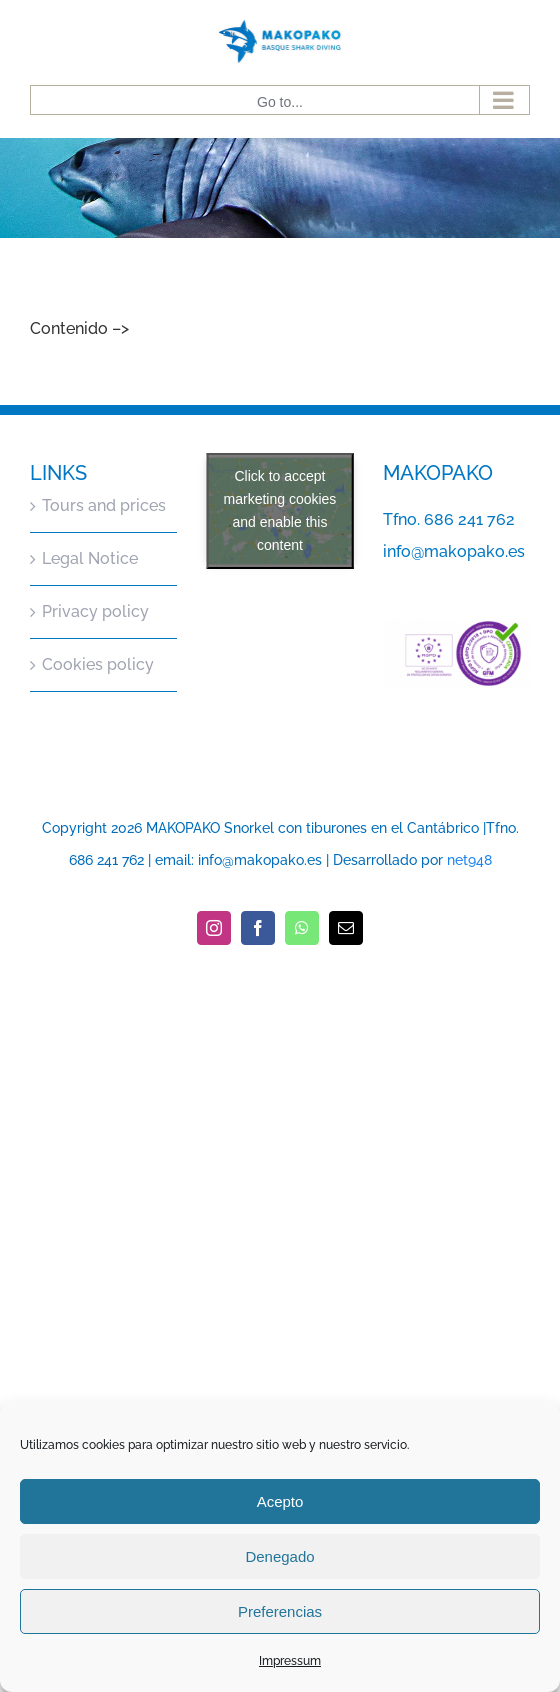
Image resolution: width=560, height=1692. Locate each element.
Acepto (280, 1501)
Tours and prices (104, 505)
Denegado (279, 1556)
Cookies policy (98, 664)
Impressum (290, 1661)
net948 (469, 860)
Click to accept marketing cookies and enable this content (280, 510)
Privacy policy (95, 611)
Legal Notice (90, 558)
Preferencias (280, 1611)
